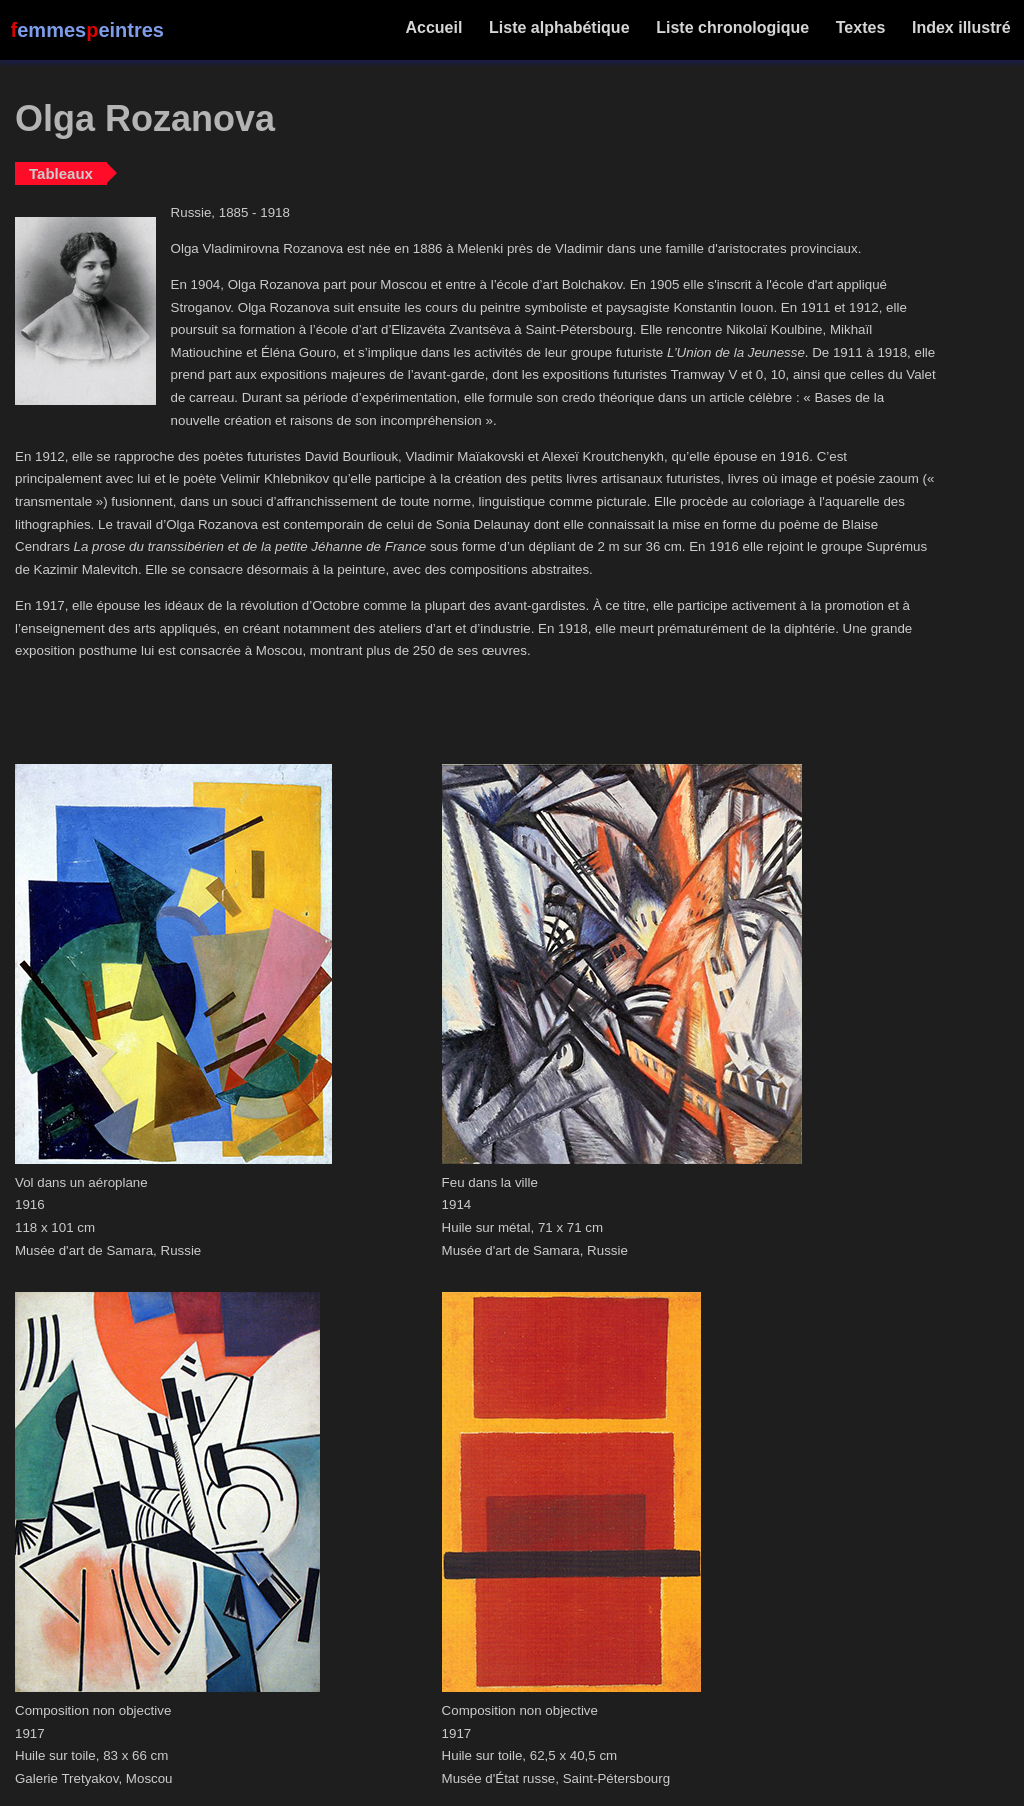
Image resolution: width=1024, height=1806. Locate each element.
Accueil (434, 27)
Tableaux (61, 173)
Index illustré (961, 27)
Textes (860, 27)
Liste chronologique (733, 27)
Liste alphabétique (559, 27)
